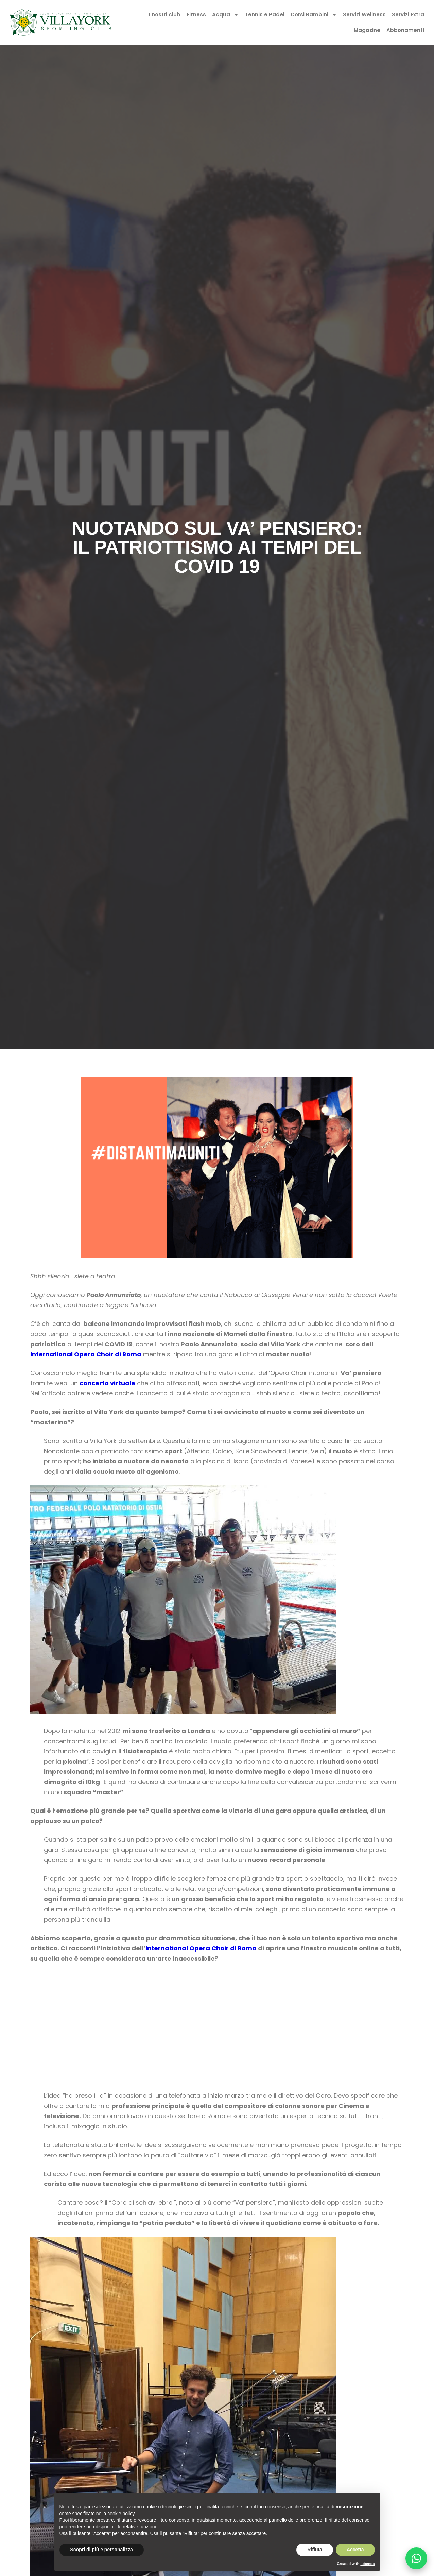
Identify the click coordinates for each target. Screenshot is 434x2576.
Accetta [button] (355, 2549)
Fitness (196, 14)
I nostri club (164, 14)
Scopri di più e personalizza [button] (101, 2549)
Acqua (225, 15)
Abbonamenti (405, 30)
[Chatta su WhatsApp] (416, 2558)
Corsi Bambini (314, 15)
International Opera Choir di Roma (85, 1354)
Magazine (367, 30)
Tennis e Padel (264, 14)
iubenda (367, 2564)
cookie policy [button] (120, 2513)
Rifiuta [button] (314, 2549)
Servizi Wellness (364, 14)
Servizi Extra (408, 14)
